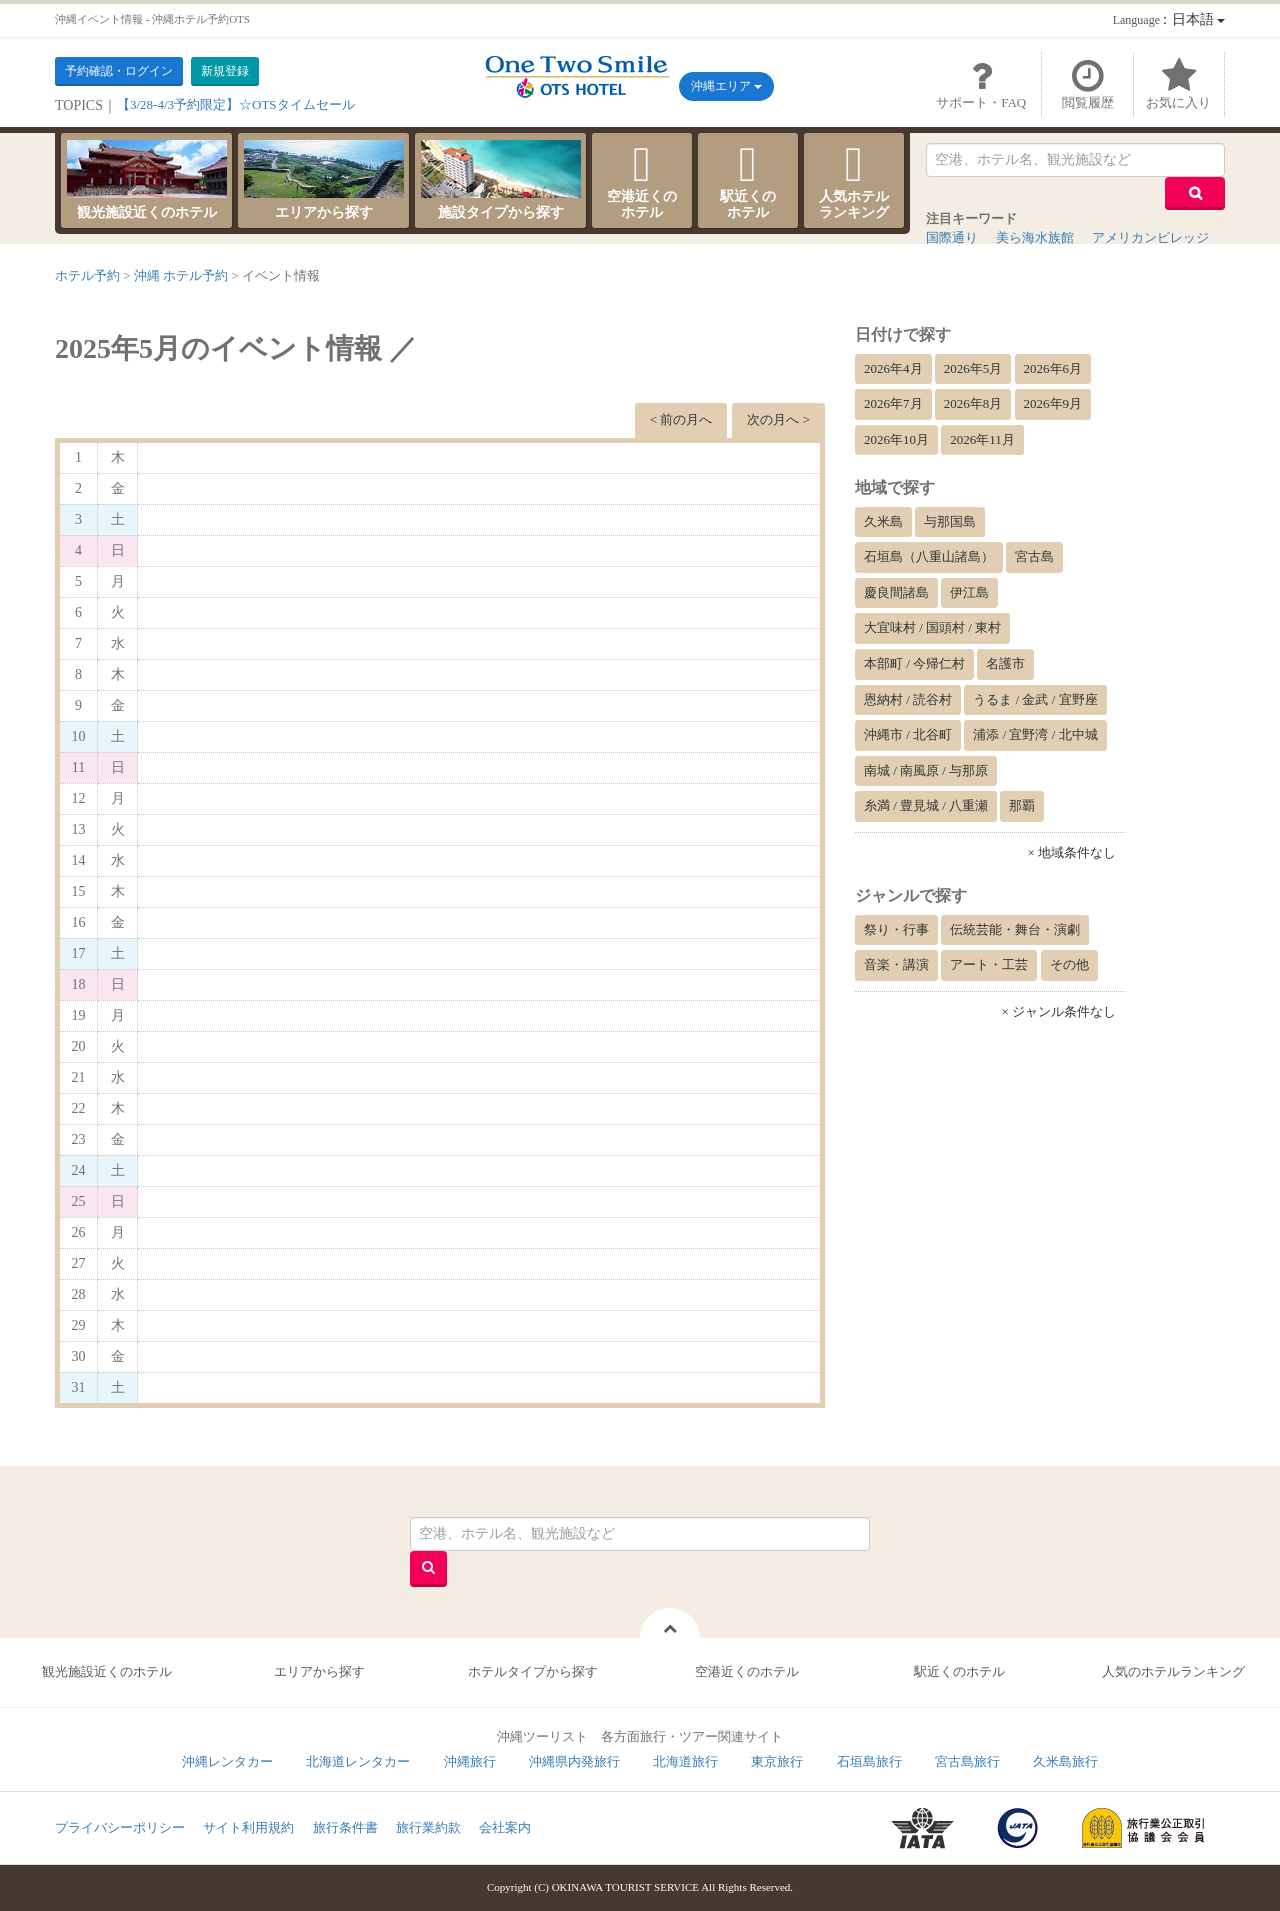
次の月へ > (778, 419)
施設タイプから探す (501, 180)
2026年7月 (893, 403)
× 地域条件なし (1071, 852)
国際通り (952, 237)
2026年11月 (982, 439)
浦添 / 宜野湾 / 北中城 (1035, 734)
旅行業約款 (428, 1827)
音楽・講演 (896, 964)
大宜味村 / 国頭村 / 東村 (932, 627)
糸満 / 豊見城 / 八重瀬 (926, 805)
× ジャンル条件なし (1058, 1011)
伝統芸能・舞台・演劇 (1015, 929)
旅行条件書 (345, 1827)
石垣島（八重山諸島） (929, 556)
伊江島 (969, 592)
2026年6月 (1053, 368)
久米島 (883, 521)
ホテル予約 (87, 275)
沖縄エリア (726, 86)
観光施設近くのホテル (147, 180)
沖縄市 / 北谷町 (908, 734)
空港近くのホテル (642, 180)
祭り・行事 (896, 929)
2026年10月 (896, 439)
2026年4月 (893, 368)
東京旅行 (777, 1761)
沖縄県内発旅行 (574, 1761)
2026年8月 (973, 403)
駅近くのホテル (748, 180)
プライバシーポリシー (120, 1827)
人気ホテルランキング (854, 180)
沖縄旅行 (470, 1761)
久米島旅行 (1065, 1761)
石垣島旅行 (869, 1761)
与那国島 (950, 521)
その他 (1069, 964)
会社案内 (505, 1827)
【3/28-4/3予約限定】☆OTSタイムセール (236, 104)
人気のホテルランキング (1173, 1671)
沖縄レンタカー (227, 1761)
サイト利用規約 (248, 1827)
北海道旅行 (685, 1761)
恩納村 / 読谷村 (908, 699)
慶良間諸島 (896, 592)
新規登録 (225, 71)
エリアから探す (324, 180)
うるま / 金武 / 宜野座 (1035, 699)
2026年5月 (973, 368)
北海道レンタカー (358, 1761)
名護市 (1005, 663)
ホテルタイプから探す (533, 1671)
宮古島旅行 (967, 1761)
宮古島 (1034, 556)
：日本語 (1169, 19)
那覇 (1022, 805)
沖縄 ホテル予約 (181, 275)
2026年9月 (1053, 403)
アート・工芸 (989, 964)
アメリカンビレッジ (1150, 237)
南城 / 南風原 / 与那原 (926, 770)
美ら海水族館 (1035, 237)
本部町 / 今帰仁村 (914, 663)
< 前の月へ (681, 419)
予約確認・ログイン (119, 71)
